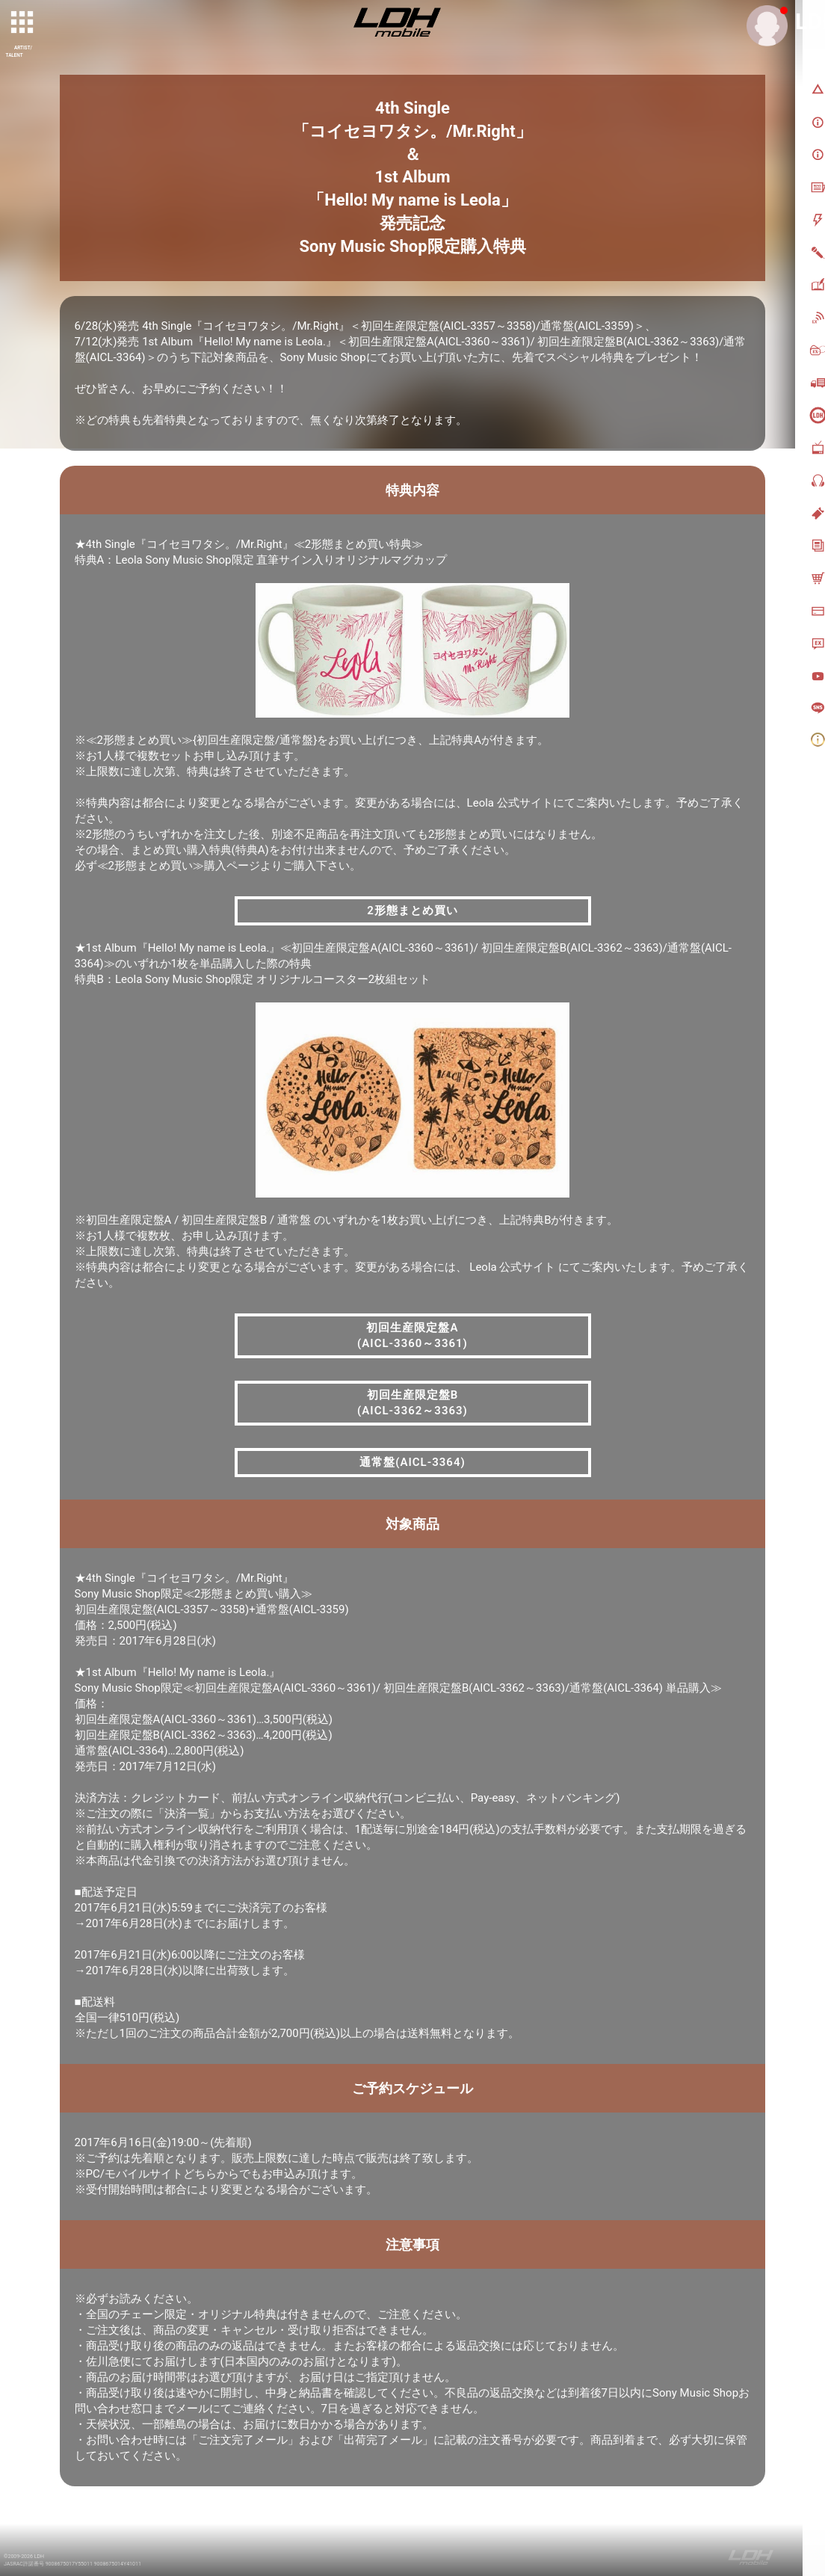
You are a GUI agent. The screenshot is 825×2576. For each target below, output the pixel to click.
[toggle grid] (23, 23)
